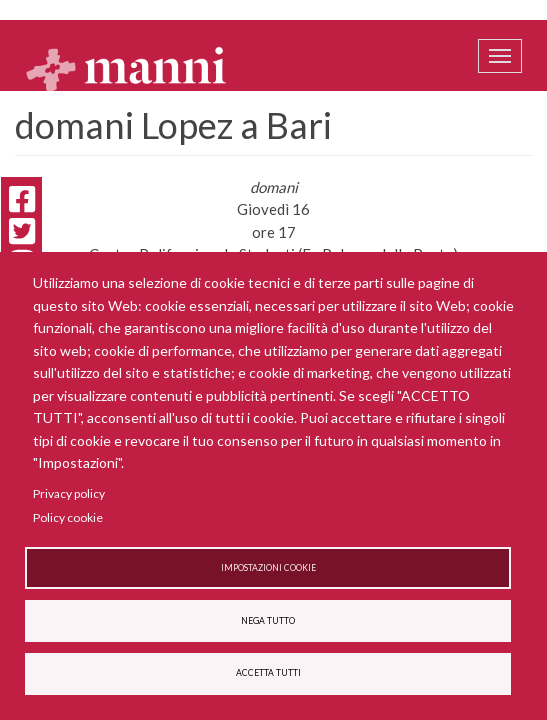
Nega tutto (268, 621)
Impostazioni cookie (268, 568)
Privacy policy (69, 493)
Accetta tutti (268, 673)
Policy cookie (68, 517)
